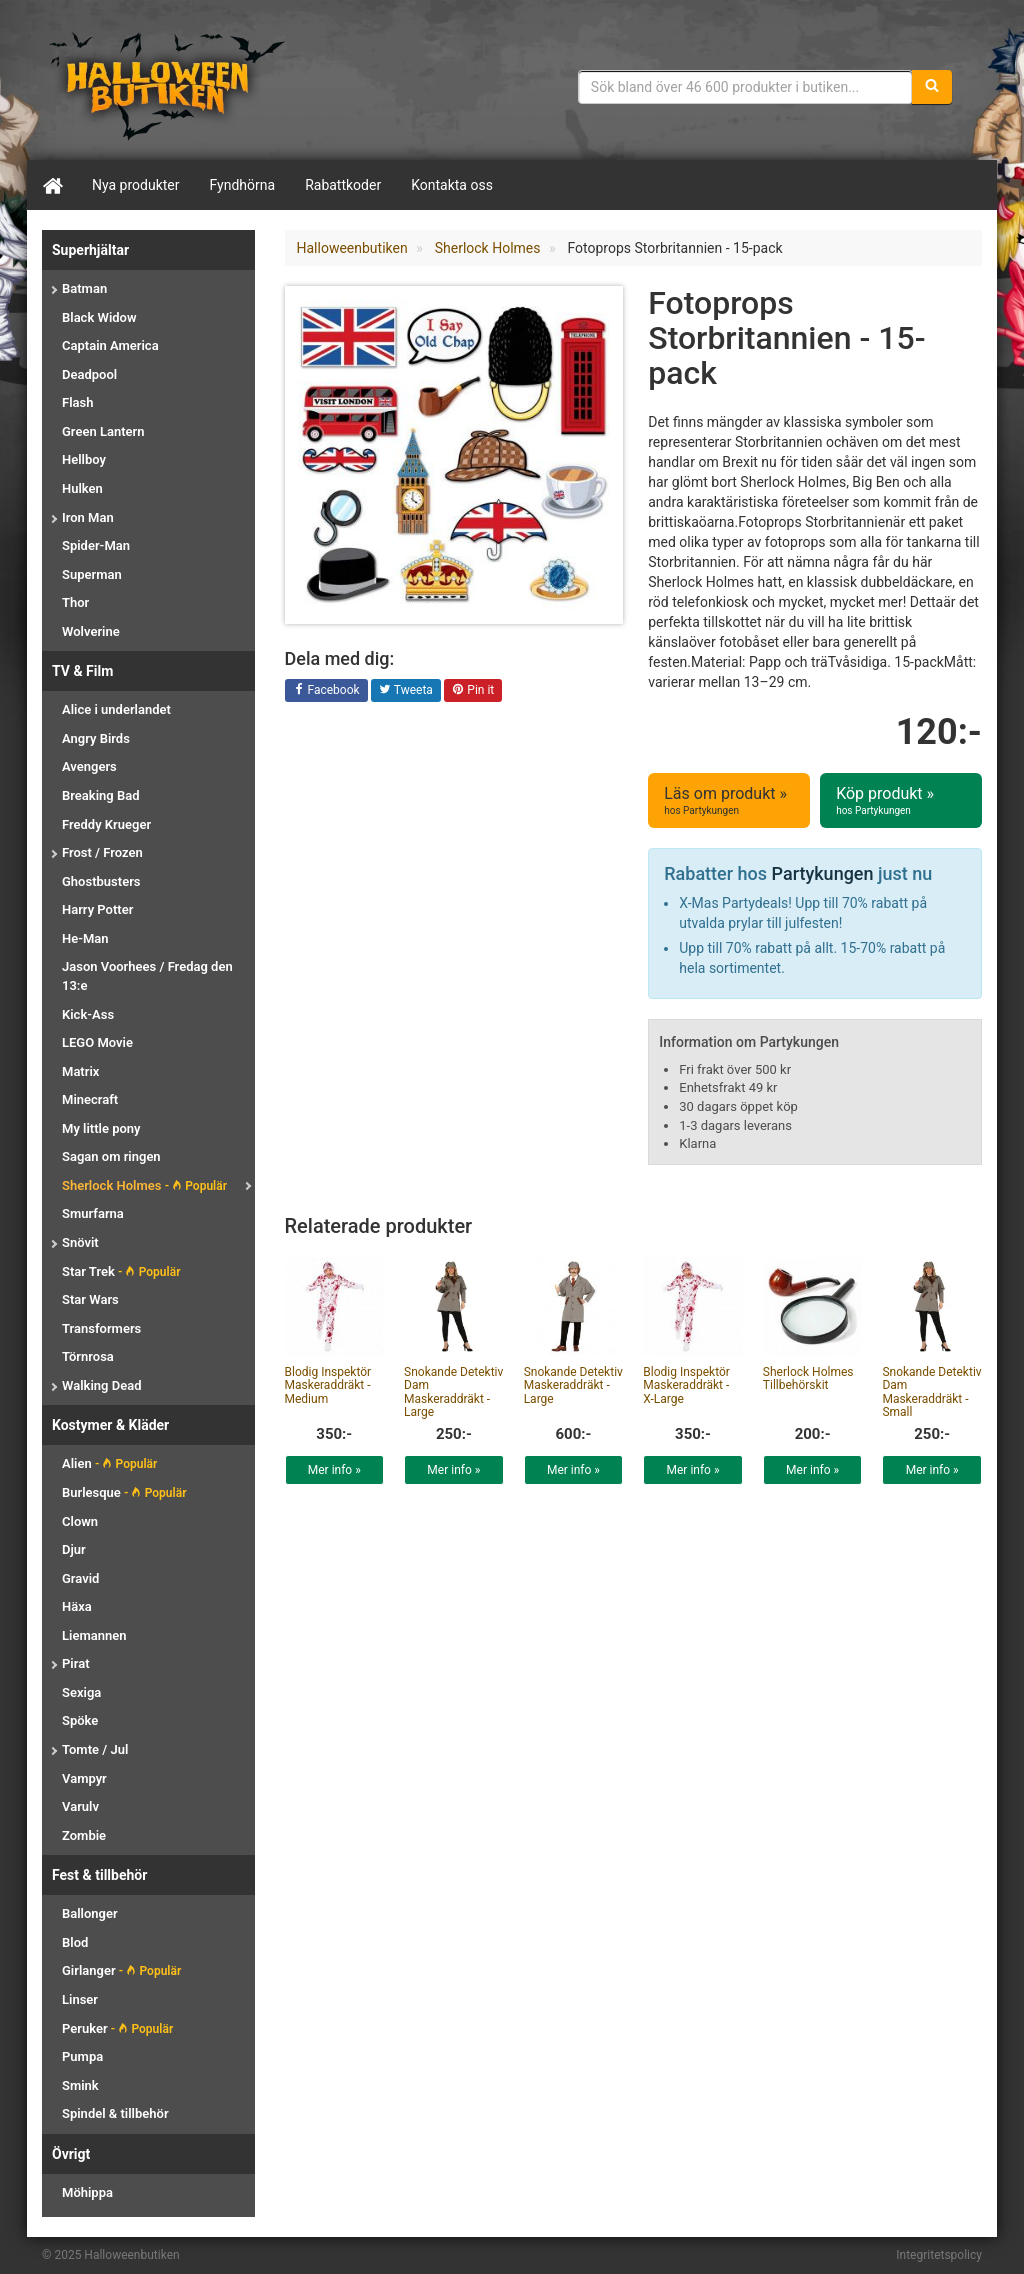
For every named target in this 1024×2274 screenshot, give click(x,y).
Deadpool (89, 374)
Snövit (80, 1242)
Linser (80, 1999)
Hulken (82, 488)
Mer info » (334, 1470)
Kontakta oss (452, 185)
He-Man (85, 938)
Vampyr (84, 1778)
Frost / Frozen (102, 852)
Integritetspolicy (939, 2255)
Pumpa (82, 2056)
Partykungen (823, 873)
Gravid (80, 1578)
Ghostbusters (101, 881)
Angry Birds (96, 738)
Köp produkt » (901, 801)
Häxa (77, 1606)
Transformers (101, 1328)
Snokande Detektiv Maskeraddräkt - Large (573, 1385)
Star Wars (90, 1299)
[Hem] (52, 185)
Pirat (76, 1663)
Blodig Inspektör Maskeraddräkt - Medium (328, 1385)
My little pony (101, 1128)
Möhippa (87, 2192)
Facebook (326, 691)
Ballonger (90, 1913)
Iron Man (88, 517)
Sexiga (81, 1692)
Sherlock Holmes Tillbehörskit (808, 1378)
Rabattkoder (343, 185)
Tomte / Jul (95, 1749)
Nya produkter (136, 185)
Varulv (80, 1806)
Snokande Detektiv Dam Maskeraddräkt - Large (453, 1392)
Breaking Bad (100, 795)
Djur (74, 1549)
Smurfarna (93, 1213)
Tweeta (406, 691)
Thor (75, 602)
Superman (92, 574)
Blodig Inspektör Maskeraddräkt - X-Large (686, 1385)
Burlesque (124, 1492)
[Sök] (932, 87)
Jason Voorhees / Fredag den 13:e (147, 976)
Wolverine (91, 631)
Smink (80, 2085)
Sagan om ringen (111, 1156)
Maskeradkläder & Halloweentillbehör (167, 85)
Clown (80, 1521)
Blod (75, 1942)
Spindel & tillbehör (115, 2113)
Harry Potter (97, 909)
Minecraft (90, 1099)
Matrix (80, 1071)
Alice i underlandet (116, 709)
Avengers (89, 766)
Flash (77, 402)
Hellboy (84, 459)
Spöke (80, 1720)
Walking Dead (101, 1385)
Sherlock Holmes (144, 1185)
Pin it (473, 691)
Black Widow (99, 317)
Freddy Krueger (106, 824)
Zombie (84, 1835)
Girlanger (121, 1970)
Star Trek (121, 1271)
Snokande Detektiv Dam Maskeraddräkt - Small (931, 1392)
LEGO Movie (97, 1042)
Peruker (117, 2028)
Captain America (110, 345)
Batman (84, 288)
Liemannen (94, 1635)
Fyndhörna (243, 185)
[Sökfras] (745, 87)
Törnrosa (88, 1356)
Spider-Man (96, 545)
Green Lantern (103, 431)
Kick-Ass (88, 1014)
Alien (109, 1463)
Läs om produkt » (729, 801)
